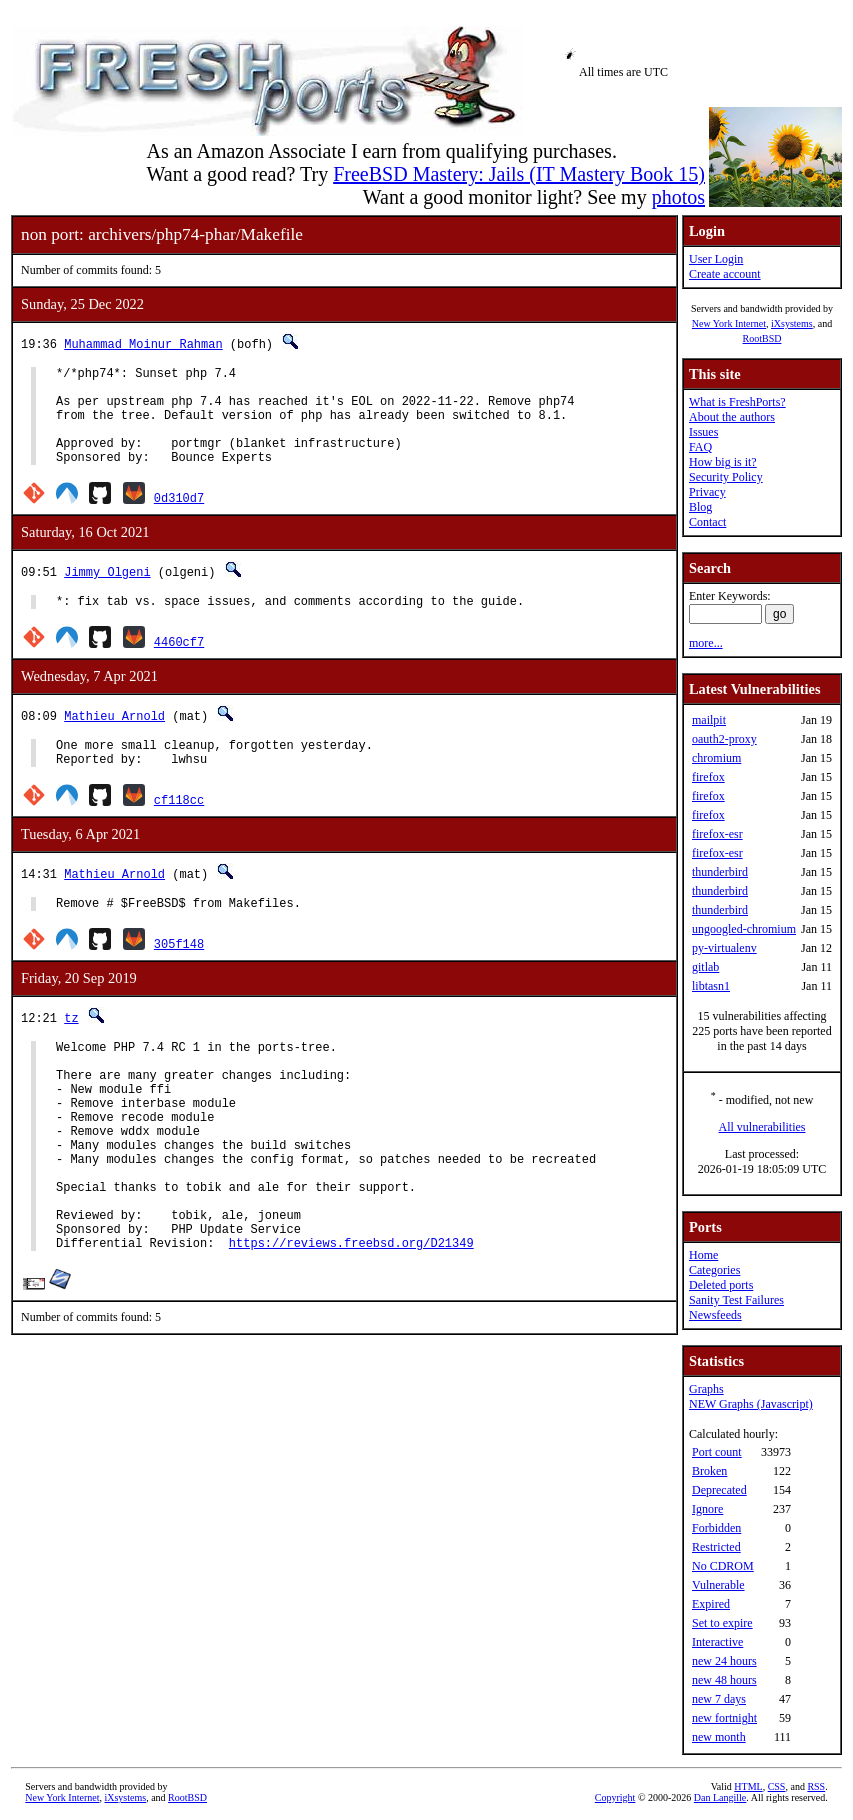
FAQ (700, 447)
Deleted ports (721, 1285)
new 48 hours (724, 1680)
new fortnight (724, 1718)
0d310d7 (179, 518)
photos (678, 197)
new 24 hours (724, 1661)
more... (706, 643)
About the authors (732, 417)
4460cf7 (179, 665)
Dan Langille (720, 1797)
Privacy (707, 492)
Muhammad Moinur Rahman (143, 343)
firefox (708, 777)
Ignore (707, 1509)
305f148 (179, 976)
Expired (711, 1604)
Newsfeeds (715, 1315)
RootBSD (762, 338)
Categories (714, 1270)
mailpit (709, 720)
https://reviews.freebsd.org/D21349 (351, 1320)
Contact (707, 522)
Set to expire (722, 1623)
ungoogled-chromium (744, 929)
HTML (748, 1786)
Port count (717, 1452)
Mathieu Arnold (114, 739)
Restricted (716, 1547)
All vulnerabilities (762, 1127)
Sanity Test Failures (736, 1300)
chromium (716, 758)
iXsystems (792, 323)
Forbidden (716, 1528)
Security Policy (726, 477)
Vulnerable (718, 1585)
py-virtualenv (724, 948)
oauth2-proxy (724, 739)
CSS (777, 1786)
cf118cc (179, 829)
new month (719, 1737)
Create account (725, 274)
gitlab (705, 967)
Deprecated (719, 1490)
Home (703, 1255)
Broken (709, 1471)
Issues (703, 432)
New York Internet (729, 323)
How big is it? (723, 462)
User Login (716, 259)
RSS (816, 1786)
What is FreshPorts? (737, 402)
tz (71, 1050)
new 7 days (719, 1699)
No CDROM (723, 1566)
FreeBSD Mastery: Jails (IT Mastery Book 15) (519, 174)
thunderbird (720, 872)
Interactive (717, 1642)
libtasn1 (711, 986)
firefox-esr (717, 834)
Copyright (615, 1797)
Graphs (706, 1389)
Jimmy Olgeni (107, 592)
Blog (700, 507)
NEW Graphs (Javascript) (751, 1404)
